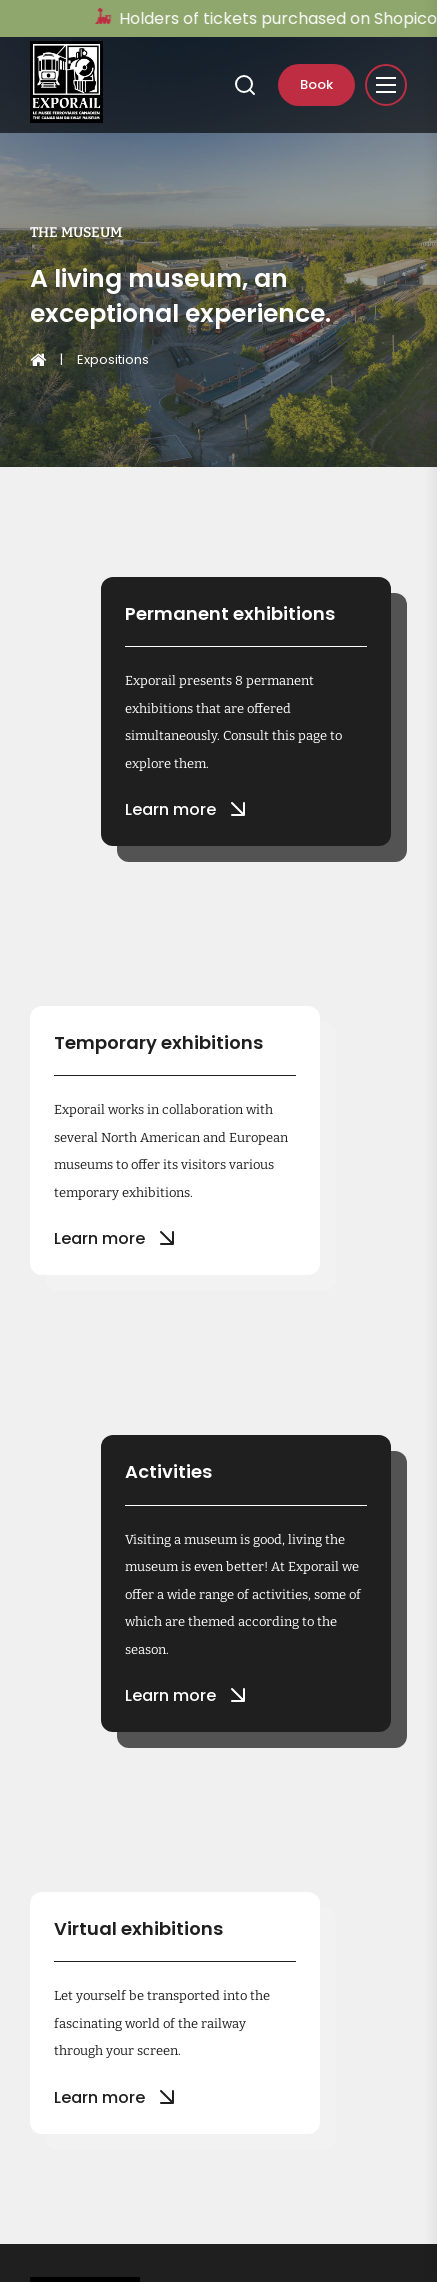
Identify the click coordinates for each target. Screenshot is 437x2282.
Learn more (182, 809)
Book (316, 84)
